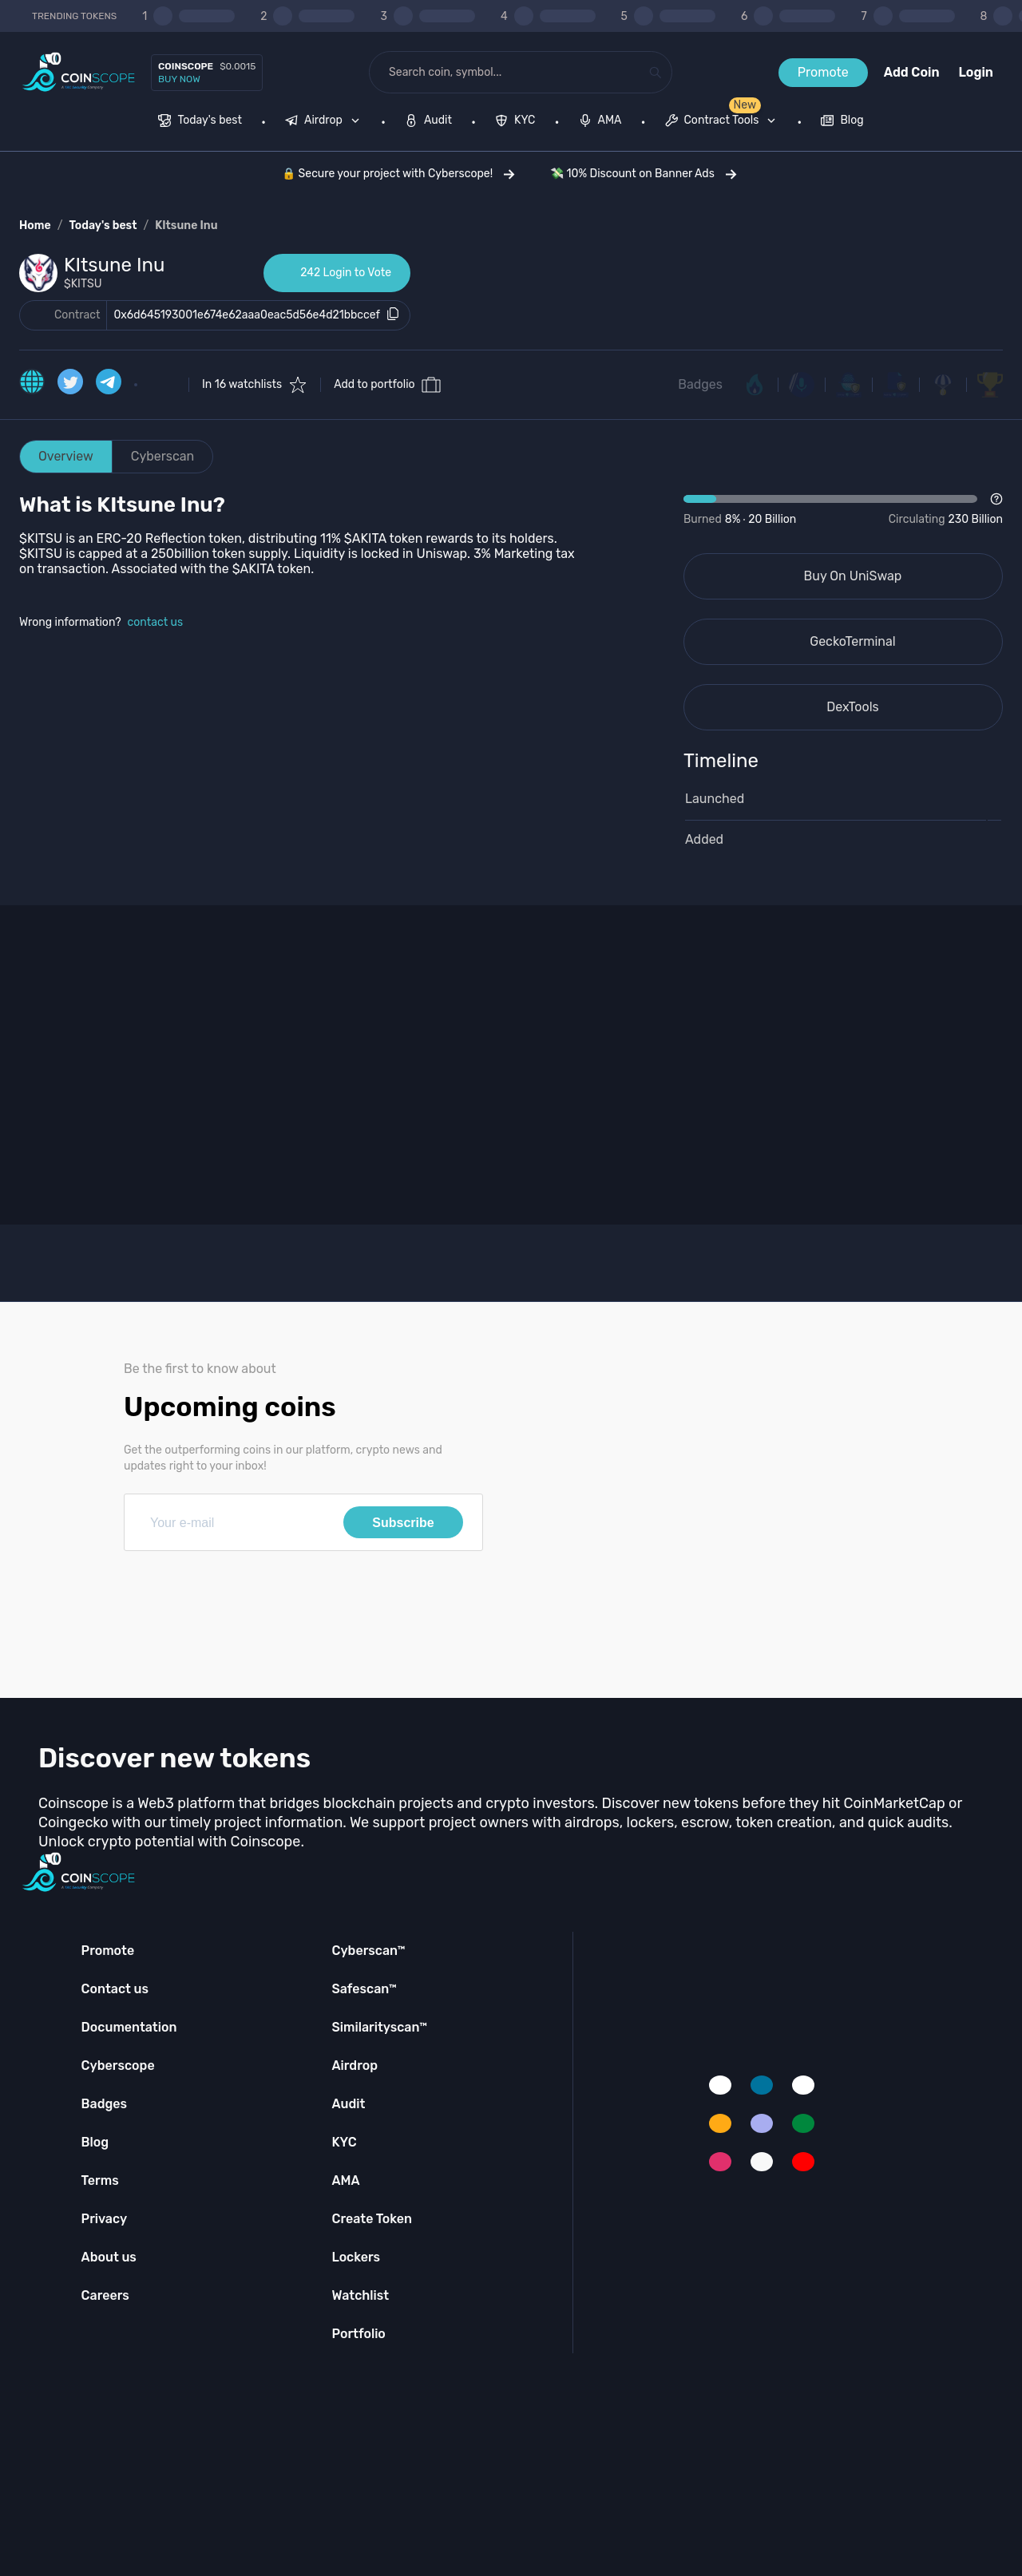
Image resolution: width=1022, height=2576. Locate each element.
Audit (348, 2103)
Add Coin (912, 72)
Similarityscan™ (379, 2027)
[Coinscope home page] (78, 72)
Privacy (104, 2218)
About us (109, 2257)
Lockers (355, 2257)
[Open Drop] (843, 510)
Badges (700, 384)
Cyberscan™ (368, 1950)
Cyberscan (163, 456)
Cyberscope (118, 2065)
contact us (156, 622)
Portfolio (358, 2333)
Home (35, 225)
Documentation (129, 2027)
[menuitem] (200, 122)
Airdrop (354, 2065)
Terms (100, 2180)
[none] (326, 122)
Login (976, 72)
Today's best (103, 225)
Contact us (115, 1988)
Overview (65, 456)
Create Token (371, 2218)
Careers (105, 2295)
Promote (823, 72)
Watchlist (360, 2295)
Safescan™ (364, 1988)
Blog (95, 2142)
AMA (345, 2180)
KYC (343, 2142)
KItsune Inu (186, 225)
